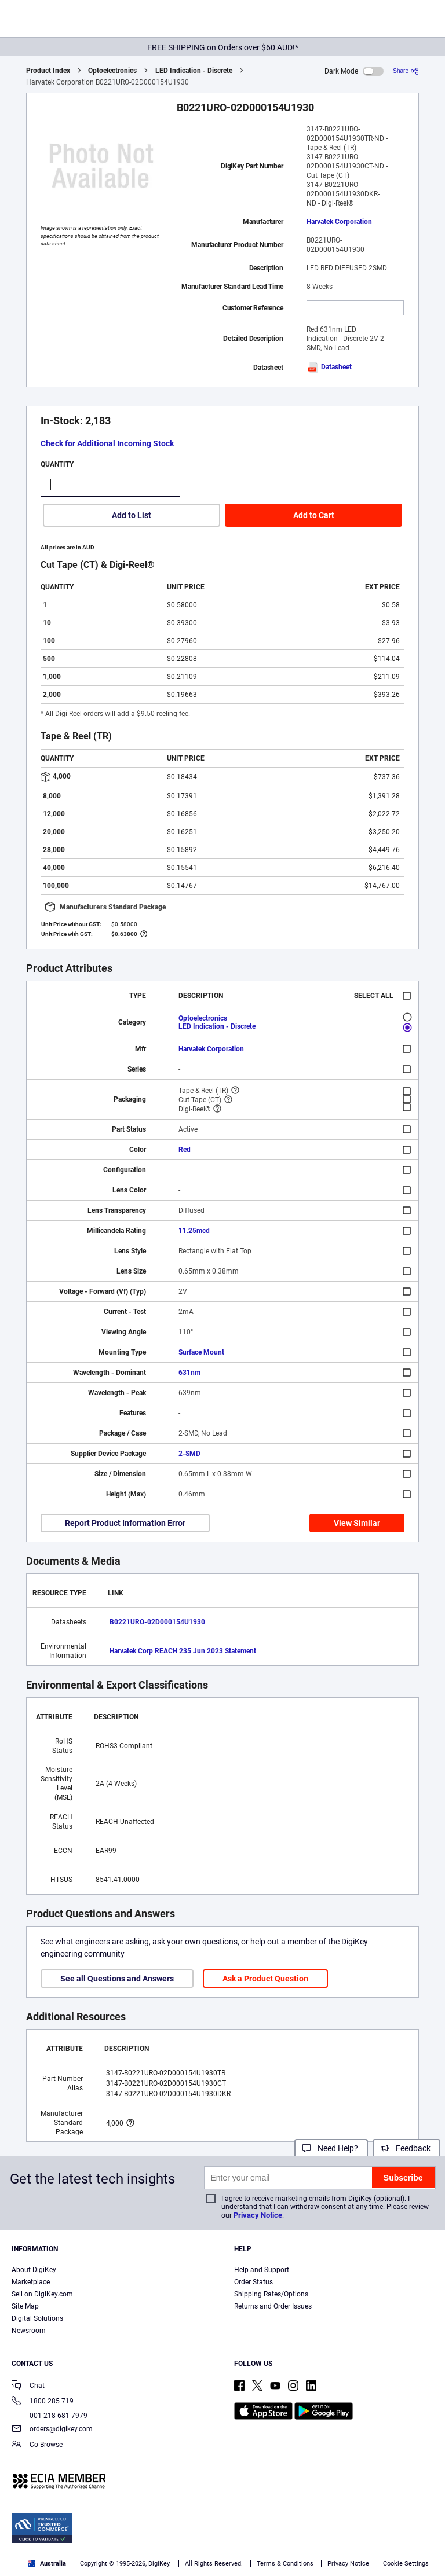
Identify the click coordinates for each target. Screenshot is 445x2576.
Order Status (253, 2282)
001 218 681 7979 (49, 2416)
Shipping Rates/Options (271, 2294)
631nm (189, 1372)
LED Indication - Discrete (193, 71)
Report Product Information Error (125, 1523)
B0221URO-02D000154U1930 (157, 1622)
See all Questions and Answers (117, 1978)
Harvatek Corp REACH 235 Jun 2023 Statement (183, 1651)
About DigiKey (34, 2270)
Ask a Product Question (265, 1978)
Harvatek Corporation (339, 222)
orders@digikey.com (52, 2429)
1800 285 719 (43, 2402)
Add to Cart (313, 515)
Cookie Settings (406, 2563)
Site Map (25, 2306)
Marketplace (31, 2282)
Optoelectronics (112, 71)
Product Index (48, 71)
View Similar (357, 1523)
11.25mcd (194, 1231)
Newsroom (29, 2331)
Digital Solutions (37, 2318)
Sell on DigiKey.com (42, 2294)
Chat (28, 2386)
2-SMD (189, 1454)
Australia (47, 2563)
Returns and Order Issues (273, 2306)
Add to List (131, 515)
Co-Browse (37, 2445)
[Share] (406, 71)
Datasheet (329, 367)
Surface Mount (201, 1352)
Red (184, 1150)
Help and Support (261, 2270)
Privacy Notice (258, 2215)
